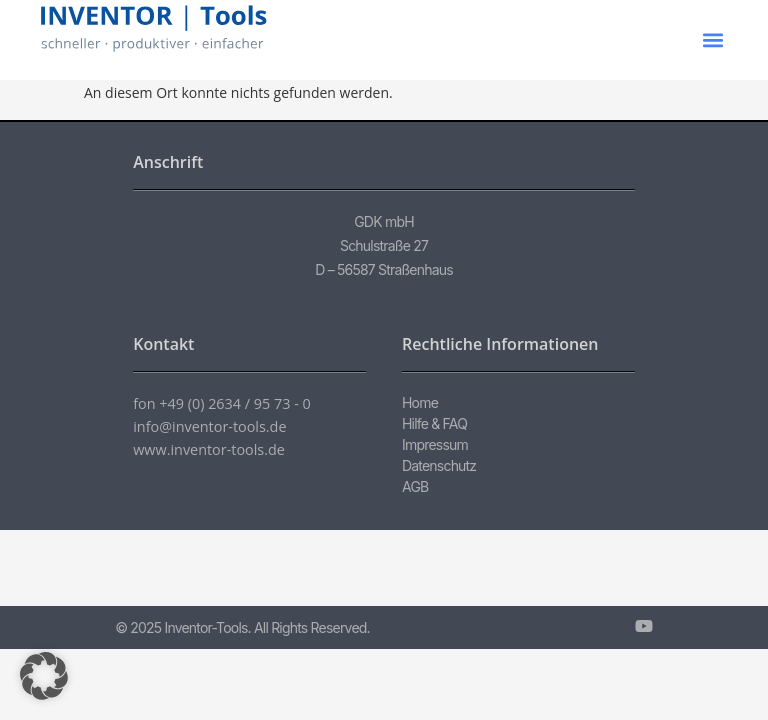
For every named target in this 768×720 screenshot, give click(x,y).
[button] (713, 40)
